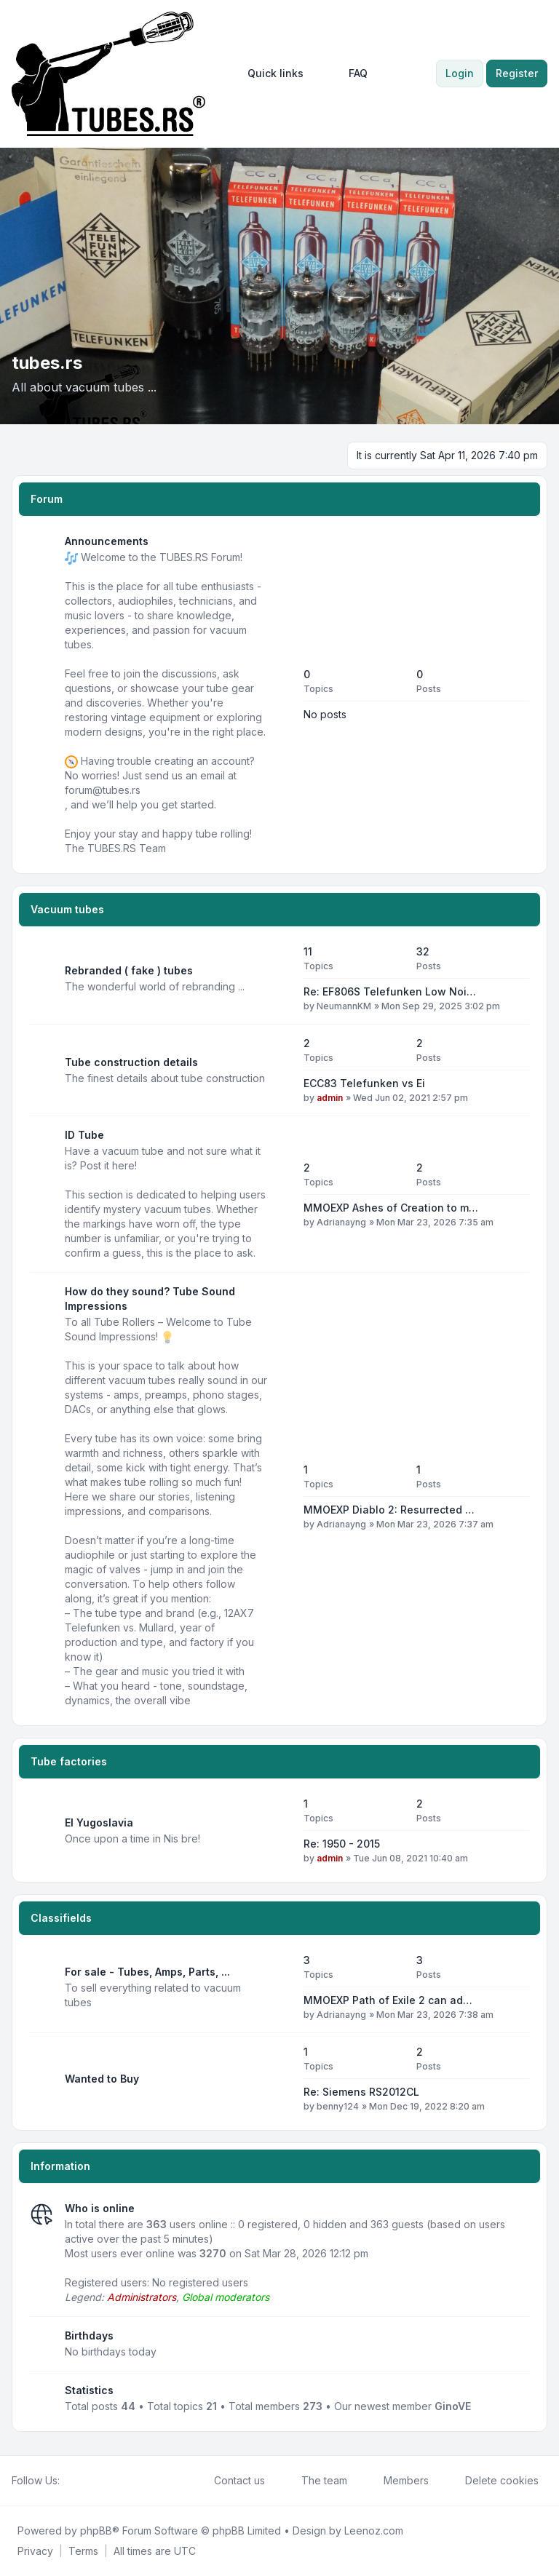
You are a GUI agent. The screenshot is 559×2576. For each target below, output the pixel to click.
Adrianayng (341, 1222)
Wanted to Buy (102, 2078)
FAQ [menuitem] (349, 73)
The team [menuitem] (314, 2480)
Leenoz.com (373, 2530)
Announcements (106, 541)
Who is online (100, 2208)
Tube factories (69, 1761)
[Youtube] (92, 2481)
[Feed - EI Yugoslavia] (279, 1830)
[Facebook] (68, 2481)
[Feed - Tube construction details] (279, 1070)
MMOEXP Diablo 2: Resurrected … (389, 1509)
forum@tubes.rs (102, 790)
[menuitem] (269, 73)
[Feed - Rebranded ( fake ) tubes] (279, 978)
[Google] (103, 2481)
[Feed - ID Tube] (279, 1194)
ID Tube (84, 1135)
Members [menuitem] (397, 2480)
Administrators (141, 2297)
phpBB (96, 2530)
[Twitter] (80, 2481)
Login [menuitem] (459, 73)
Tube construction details (131, 1062)
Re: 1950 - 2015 (342, 1843)
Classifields (61, 1918)
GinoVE (453, 2406)
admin (330, 1097)
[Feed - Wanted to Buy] (279, 2079)
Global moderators (225, 2297)
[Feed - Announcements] (279, 695)
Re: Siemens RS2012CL (361, 2092)
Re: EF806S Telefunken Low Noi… (390, 991)
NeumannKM (344, 1006)
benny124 (338, 2106)
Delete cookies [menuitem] (492, 2480)
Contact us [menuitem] (230, 2480)
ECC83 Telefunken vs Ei (364, 1083)
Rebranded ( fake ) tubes (129, 970)
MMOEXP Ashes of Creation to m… (391, 1207)
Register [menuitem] (517, 73)
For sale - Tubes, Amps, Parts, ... (147, 1971)
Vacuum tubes (67, 909)
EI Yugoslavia (99, 1822)
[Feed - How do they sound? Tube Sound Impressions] (279, 1496)
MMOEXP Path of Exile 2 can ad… (388, 2000)
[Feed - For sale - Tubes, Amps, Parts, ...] (279, 1987)
